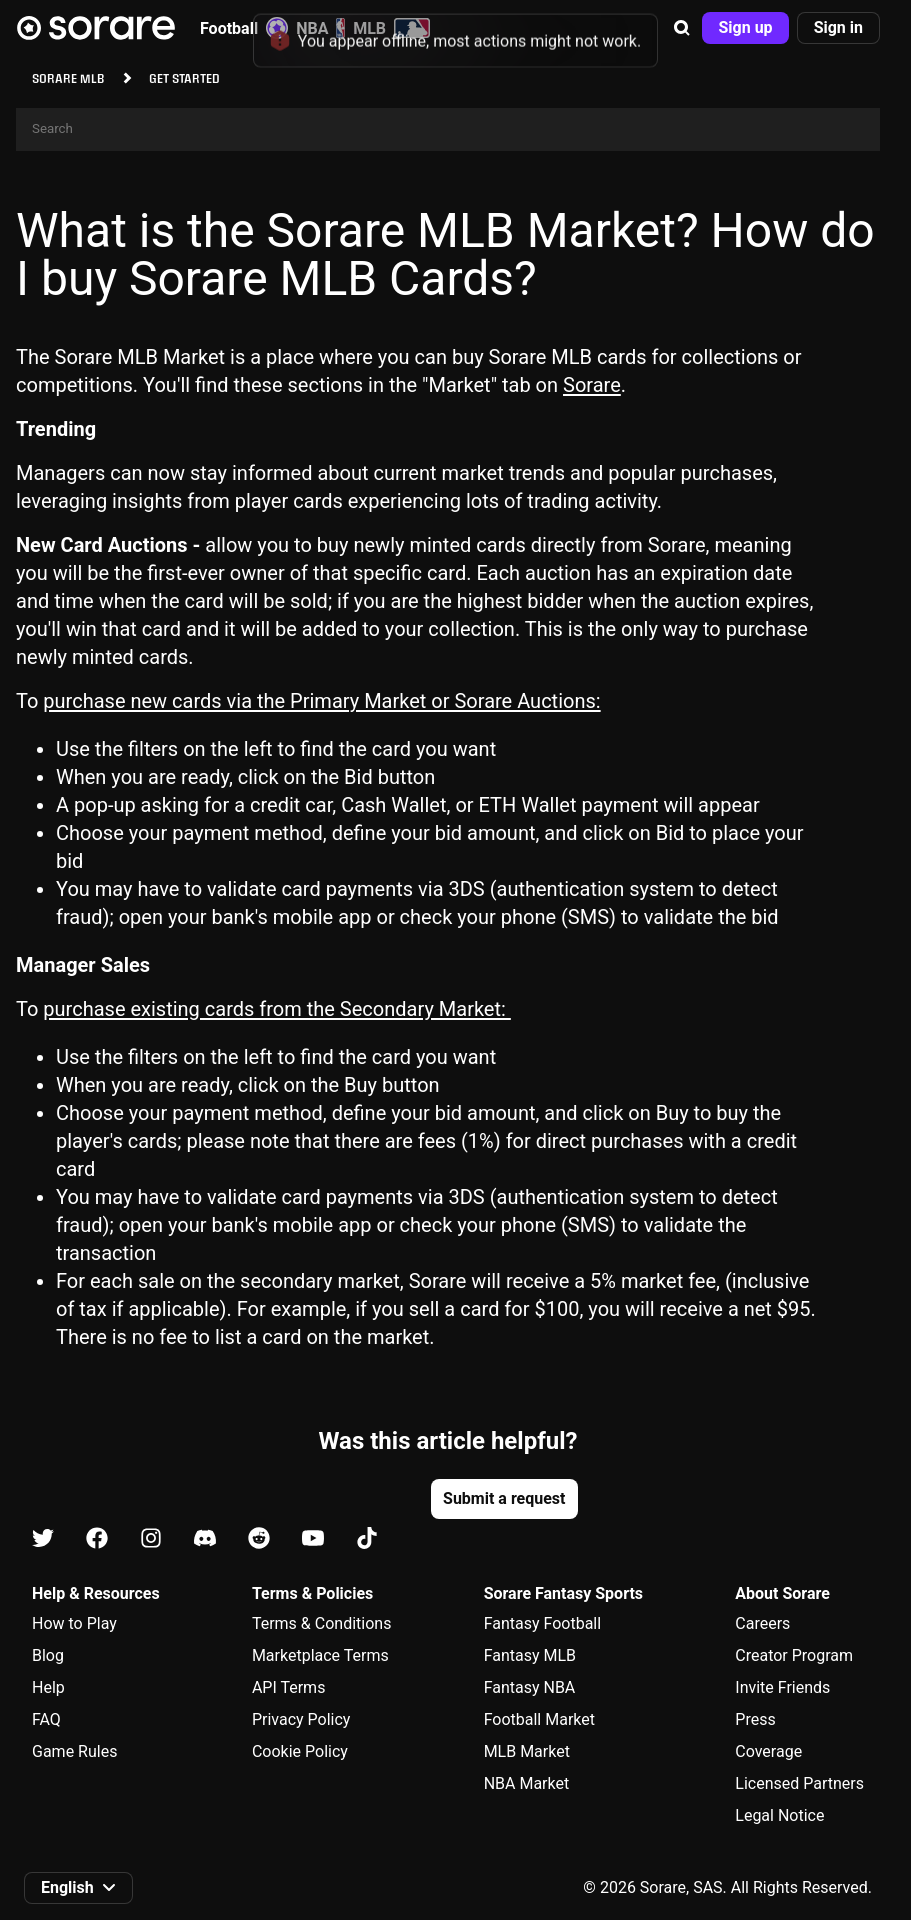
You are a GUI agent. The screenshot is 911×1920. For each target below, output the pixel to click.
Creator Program (794, 1655)
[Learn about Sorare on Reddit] (259, 1539)
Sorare (592, 385)
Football (244, 28)
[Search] (448, 129)
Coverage (768, 1751)
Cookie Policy (300, 1751)
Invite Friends (782, 1687)
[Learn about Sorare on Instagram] (151, 1539)
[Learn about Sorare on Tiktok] (367, 1539)
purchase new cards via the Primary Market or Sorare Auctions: (321, 701)
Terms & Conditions (322, 1623)
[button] (682, 28)
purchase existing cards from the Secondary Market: (276, 1009)
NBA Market (527, 1783)
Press (755, 1719)
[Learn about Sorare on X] (43, 1539)
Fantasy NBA (530, 1687)
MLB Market (527, 1751)
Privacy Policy (301, 1719)
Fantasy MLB (530, 1655)
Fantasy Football (542, 1623)
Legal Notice (779, 1815)
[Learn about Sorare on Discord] (205, 1539)
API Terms (289, 1687)
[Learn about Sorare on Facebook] (97, 1539)
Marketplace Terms (320, 1655)
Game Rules (74, 1751)
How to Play (74, 1623)
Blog (48, 1655)
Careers (762, 1623)
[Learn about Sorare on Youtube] (313, 1539)
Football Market (539, 1719)
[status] (455, 34)
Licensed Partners (799, 1783)
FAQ (46, 1719)
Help (48, 1687)
